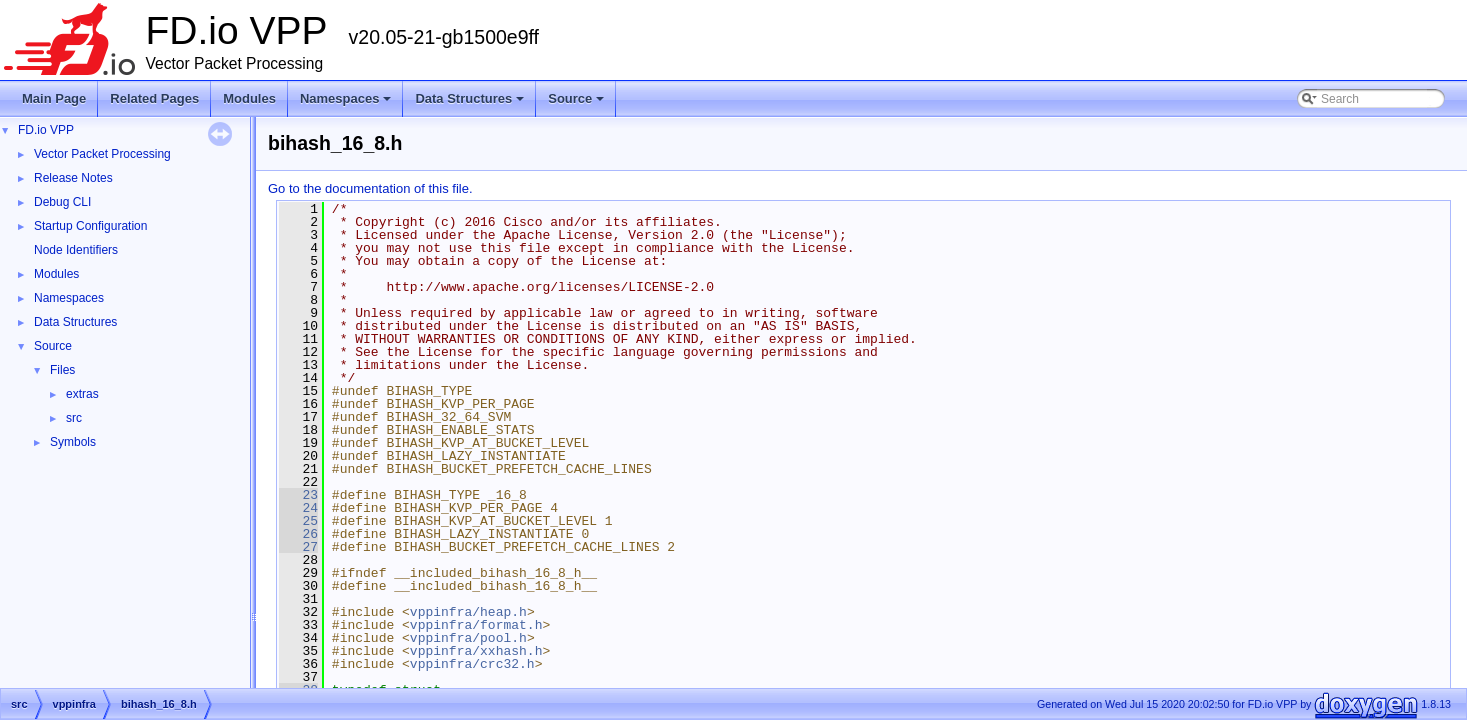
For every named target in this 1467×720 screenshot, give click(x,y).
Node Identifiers (76, 250)
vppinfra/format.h (476, 625)
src (74, 418)
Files (62, 370)
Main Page (54, 98)
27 (298, 547)
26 (298, 534)
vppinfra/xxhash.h (476, 651)
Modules (249, 98)
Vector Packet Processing (102, 154)
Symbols (73, 442)
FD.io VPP (46, 130)
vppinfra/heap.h (468, 612)
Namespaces (347, 104)
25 (298, 521)
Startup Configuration (90, 226)
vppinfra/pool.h (468, 638)
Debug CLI (62, 202)
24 (298, 508)
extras (82, 394)
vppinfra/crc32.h (472, 664)
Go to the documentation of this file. (370, 188)
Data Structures (471, 104)
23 (298, 495)
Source (577, 104)
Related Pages (154, 98)
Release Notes (73, 178)
